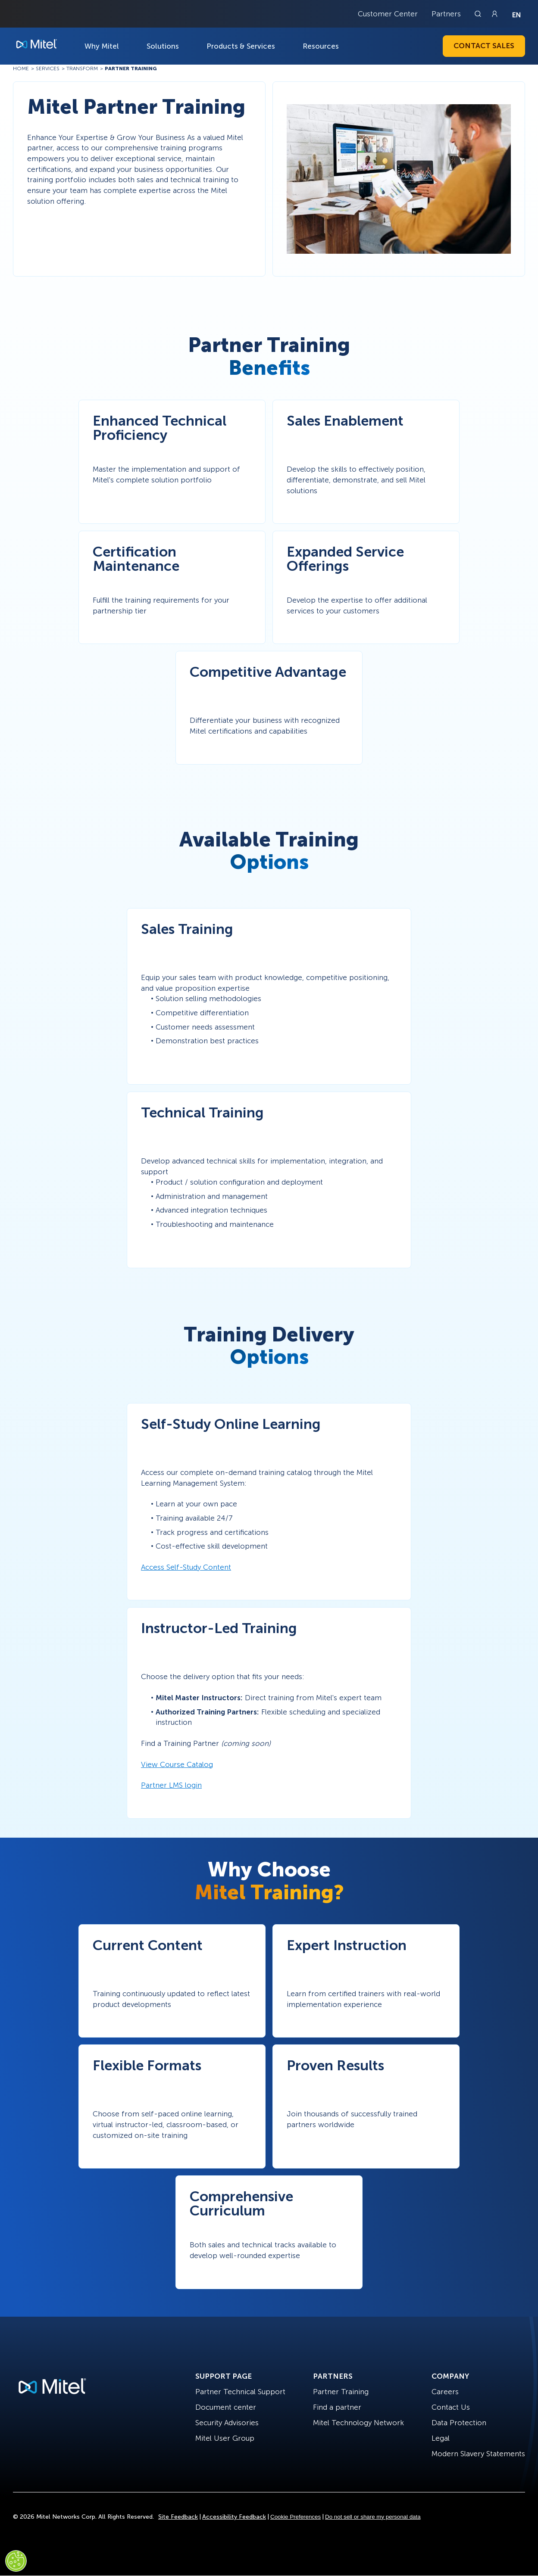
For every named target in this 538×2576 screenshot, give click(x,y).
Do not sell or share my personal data (373, 2517)
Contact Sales (484, 45)
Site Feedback (178, 2516)
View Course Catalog (177, 1764)
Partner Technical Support (240, 2391)
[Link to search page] (479, 13)
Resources (321, 46)
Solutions (163, 46)
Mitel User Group (224, 2438)
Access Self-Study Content (186, 1567)
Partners (446, 13)
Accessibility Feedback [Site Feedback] (234, 2516)
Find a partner (337, 2407)
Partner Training (341, 2391)
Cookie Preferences (295, 2517)
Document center (225, 2407)
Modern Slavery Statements (478, 2453)
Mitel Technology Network (358, 2422)
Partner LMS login (171, 1785)
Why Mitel (101, 46)
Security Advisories (227, 2422)
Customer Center (388, 13)
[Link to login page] (494, 13)
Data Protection (459, 2422)
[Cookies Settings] (16, 2561)
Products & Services (240, 46)
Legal (441, 2438)
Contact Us (451, 2407)
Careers (445, 2391)
